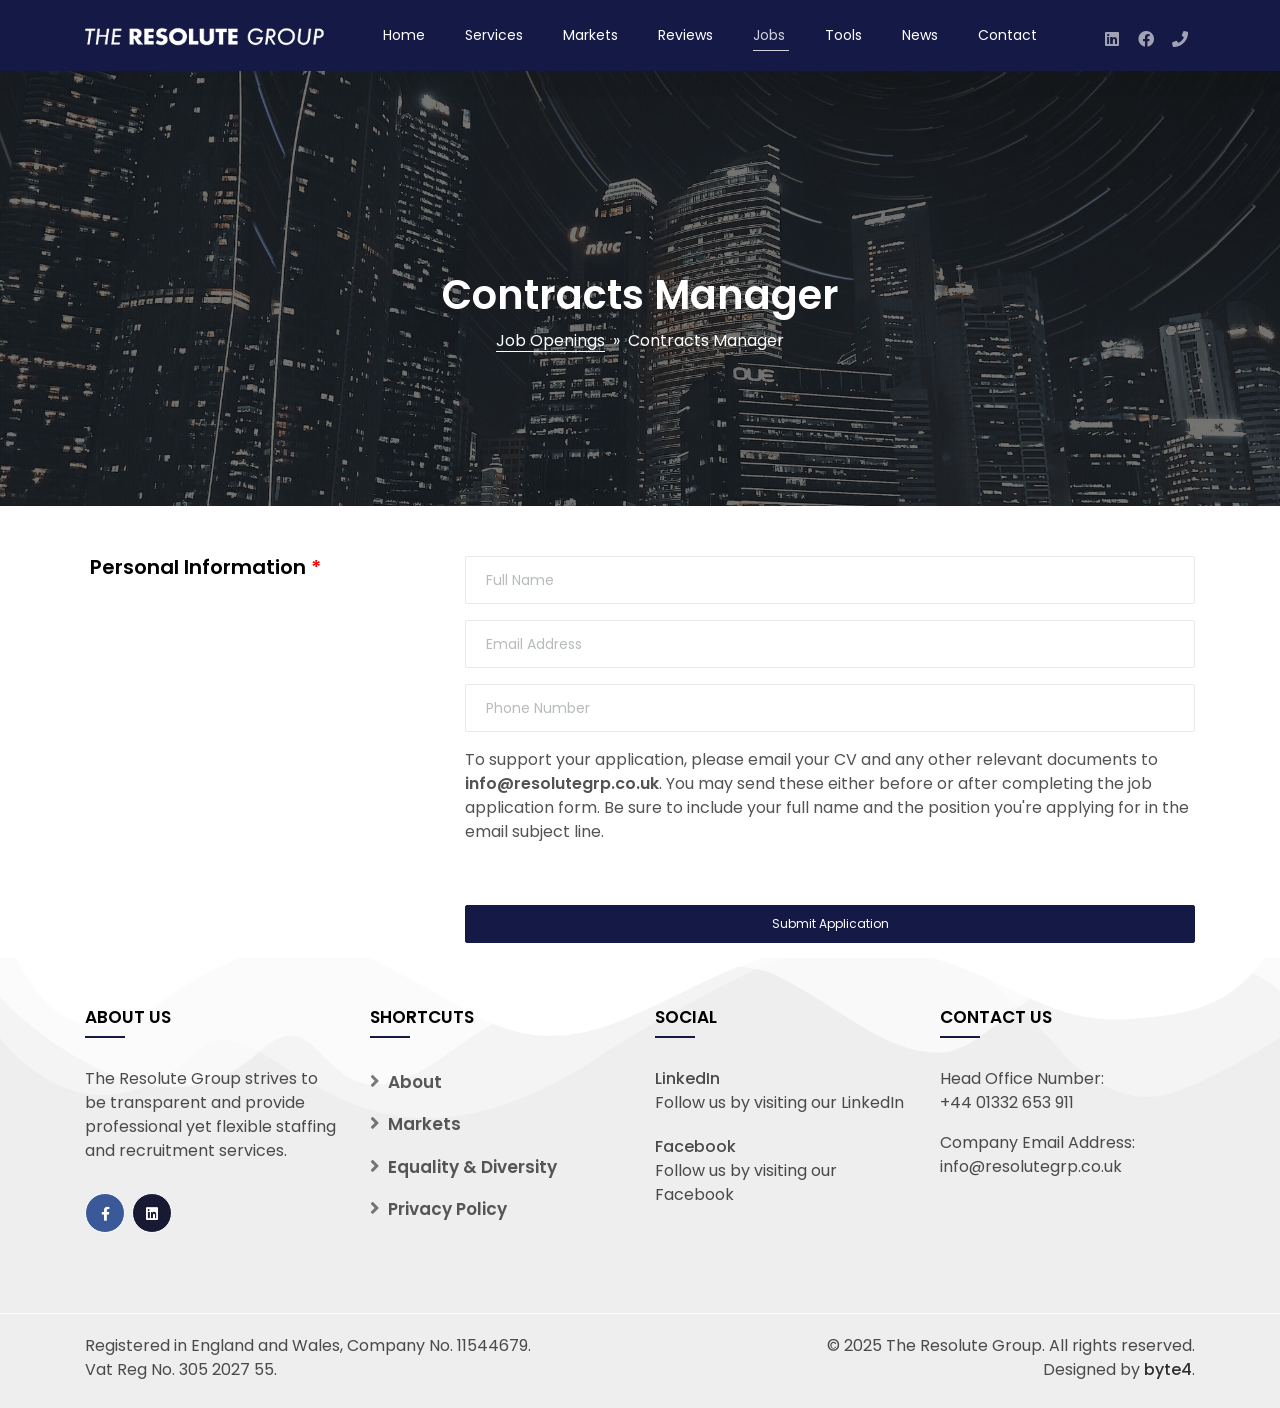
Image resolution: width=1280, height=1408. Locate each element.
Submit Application (830, 923)
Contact (1007, 35)
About (415, 1082)
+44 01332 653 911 (1007, 1102)
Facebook (695, 1146)
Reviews (685, 35)
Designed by (1117, 1369)
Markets (590, 35)
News (920, 35)
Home (404, 35)
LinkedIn (687, 1078)
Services (494, 35)
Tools (843, 35)
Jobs (769, 35)
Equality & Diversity (472, 1167)
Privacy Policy (447, 1209)
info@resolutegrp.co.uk (562, 783)
